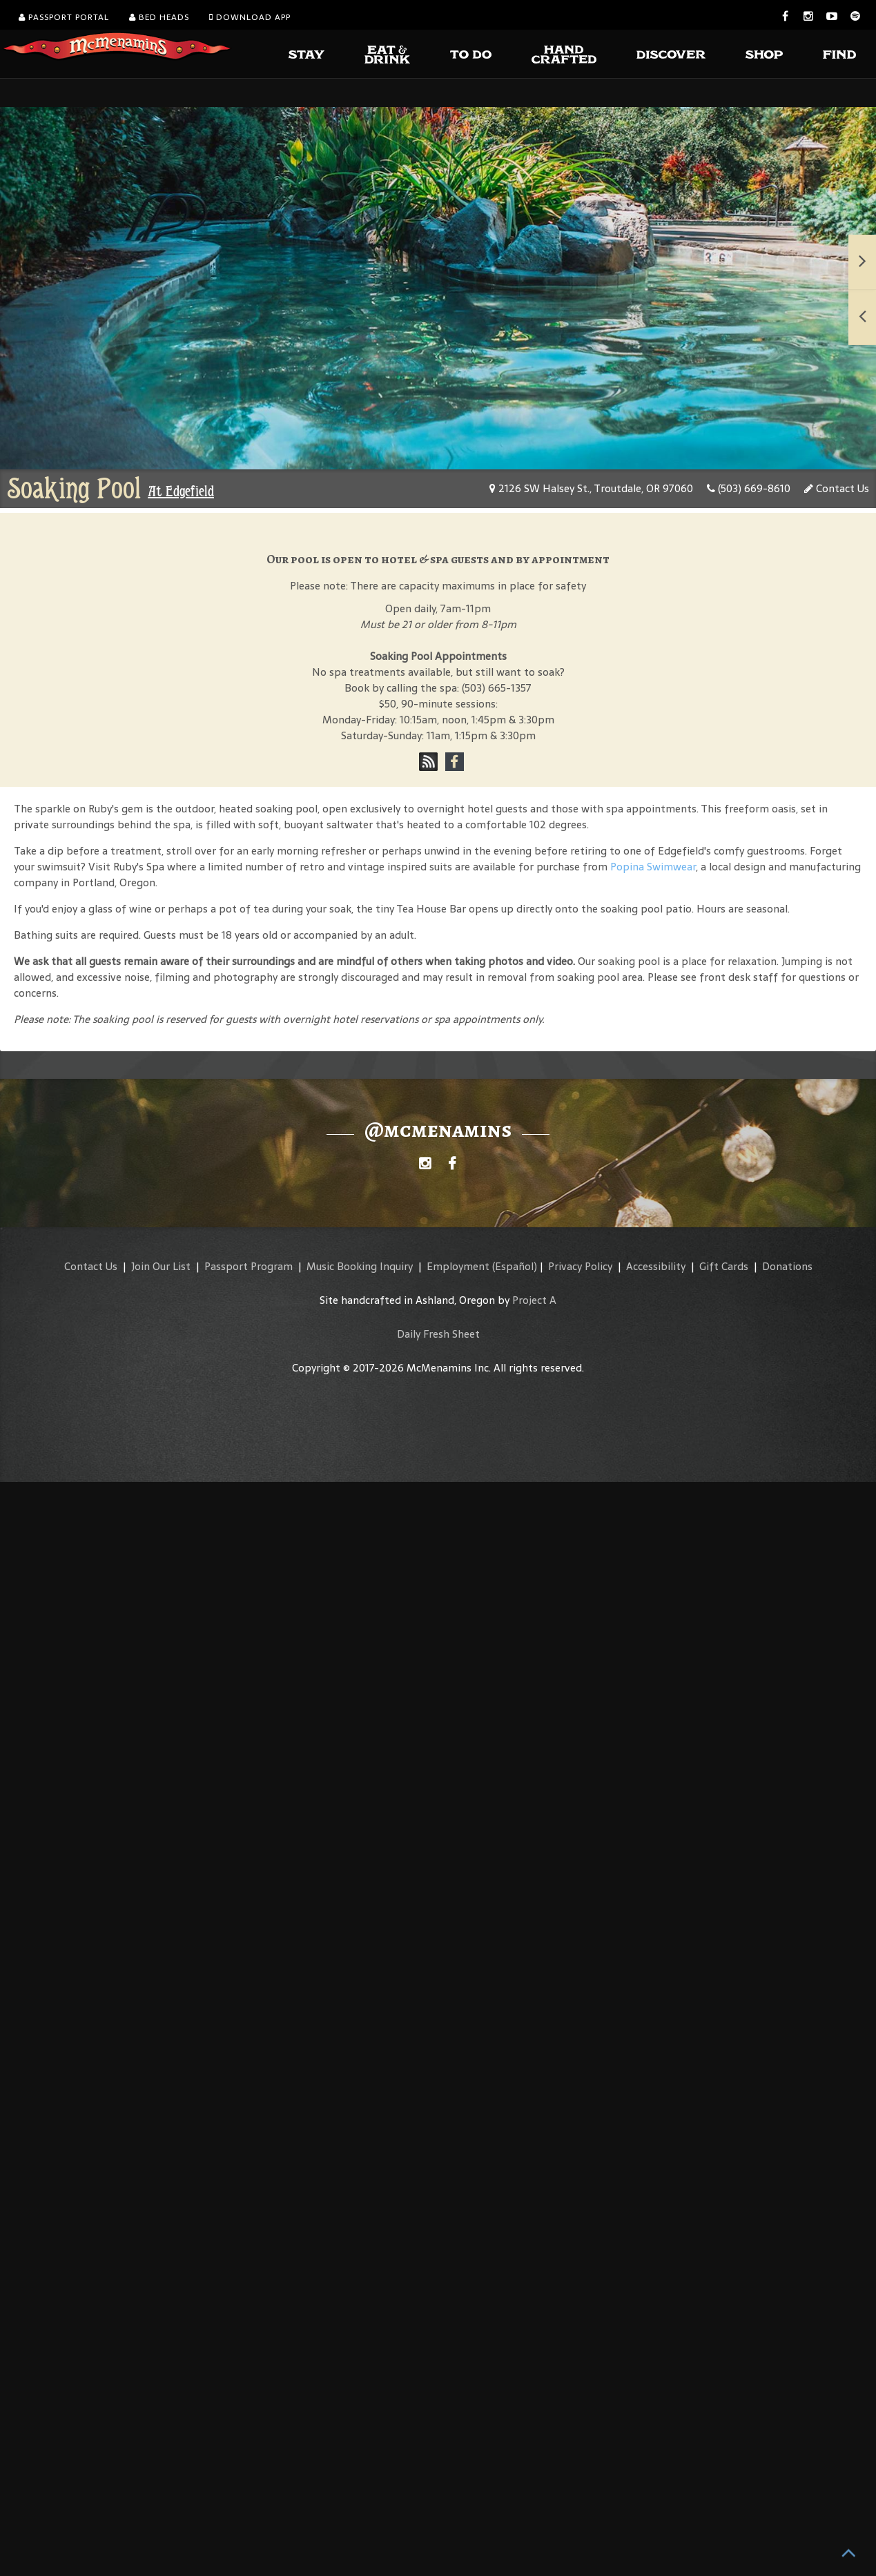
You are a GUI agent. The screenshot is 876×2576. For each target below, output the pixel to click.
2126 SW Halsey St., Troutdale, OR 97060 (591, 488)
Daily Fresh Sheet (438, 1334)
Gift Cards (723, 1266)
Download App (250, 17)
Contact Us (836, 488)
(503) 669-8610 (748, 488)
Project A (534, 1300)
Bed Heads (159, 17)
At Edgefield (181, 491)
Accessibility (655, 1266)
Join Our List (161, 1266)
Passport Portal (64, 17)
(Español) (514, 1266)
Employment (458, 1266)
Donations (787, 1266)
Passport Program (248, 1266)
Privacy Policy (580, 1266)
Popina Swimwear (653, 866)
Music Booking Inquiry (359, 1266)
